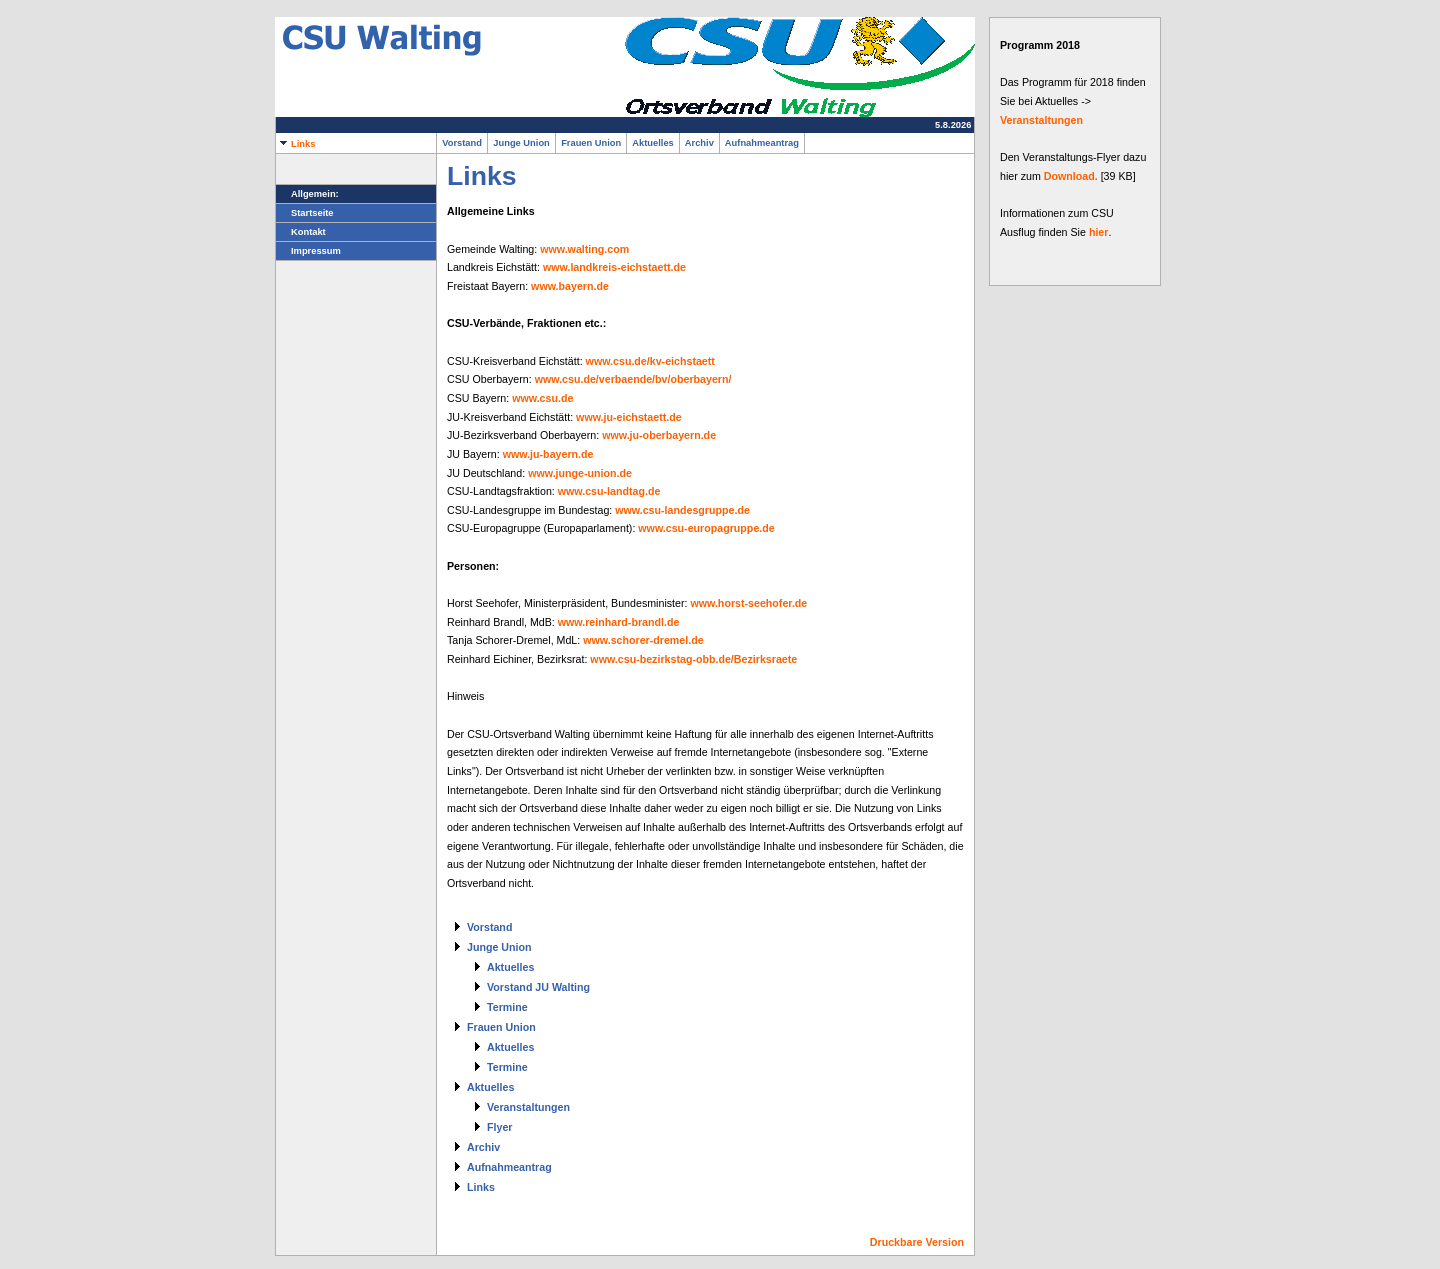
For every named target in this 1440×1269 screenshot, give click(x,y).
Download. (1071, 176)
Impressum (308, 251)
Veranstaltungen (528, 1107)
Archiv (699, 143)
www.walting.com (584, 249)
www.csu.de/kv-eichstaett (650, 361)
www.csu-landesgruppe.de (682, 510)
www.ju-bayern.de (548, 454)
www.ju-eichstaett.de (629, 417)
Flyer (499, 1127)
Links (295, 144)
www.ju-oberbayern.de (659, 435)
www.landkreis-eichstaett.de (614, 267)
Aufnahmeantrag (762, 143)
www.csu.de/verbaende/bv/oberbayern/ (633, 379)
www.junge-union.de (580, 473)
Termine (507, 1007)
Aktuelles (653, 143)
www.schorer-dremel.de (643, 640)
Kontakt (301, 232)
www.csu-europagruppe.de (706, 528)
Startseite (305, 213)
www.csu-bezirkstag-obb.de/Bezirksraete (693, 659)
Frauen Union (591, 143)
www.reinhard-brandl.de (619, 622)
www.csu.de (542, 398)
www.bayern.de (570, 286)
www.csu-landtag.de (609, 491)
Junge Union (521, 143)
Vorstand (462, 143)
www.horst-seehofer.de (748, 603)
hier (1099, 232)
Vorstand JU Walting (538, 987)
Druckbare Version (917, 1242)
